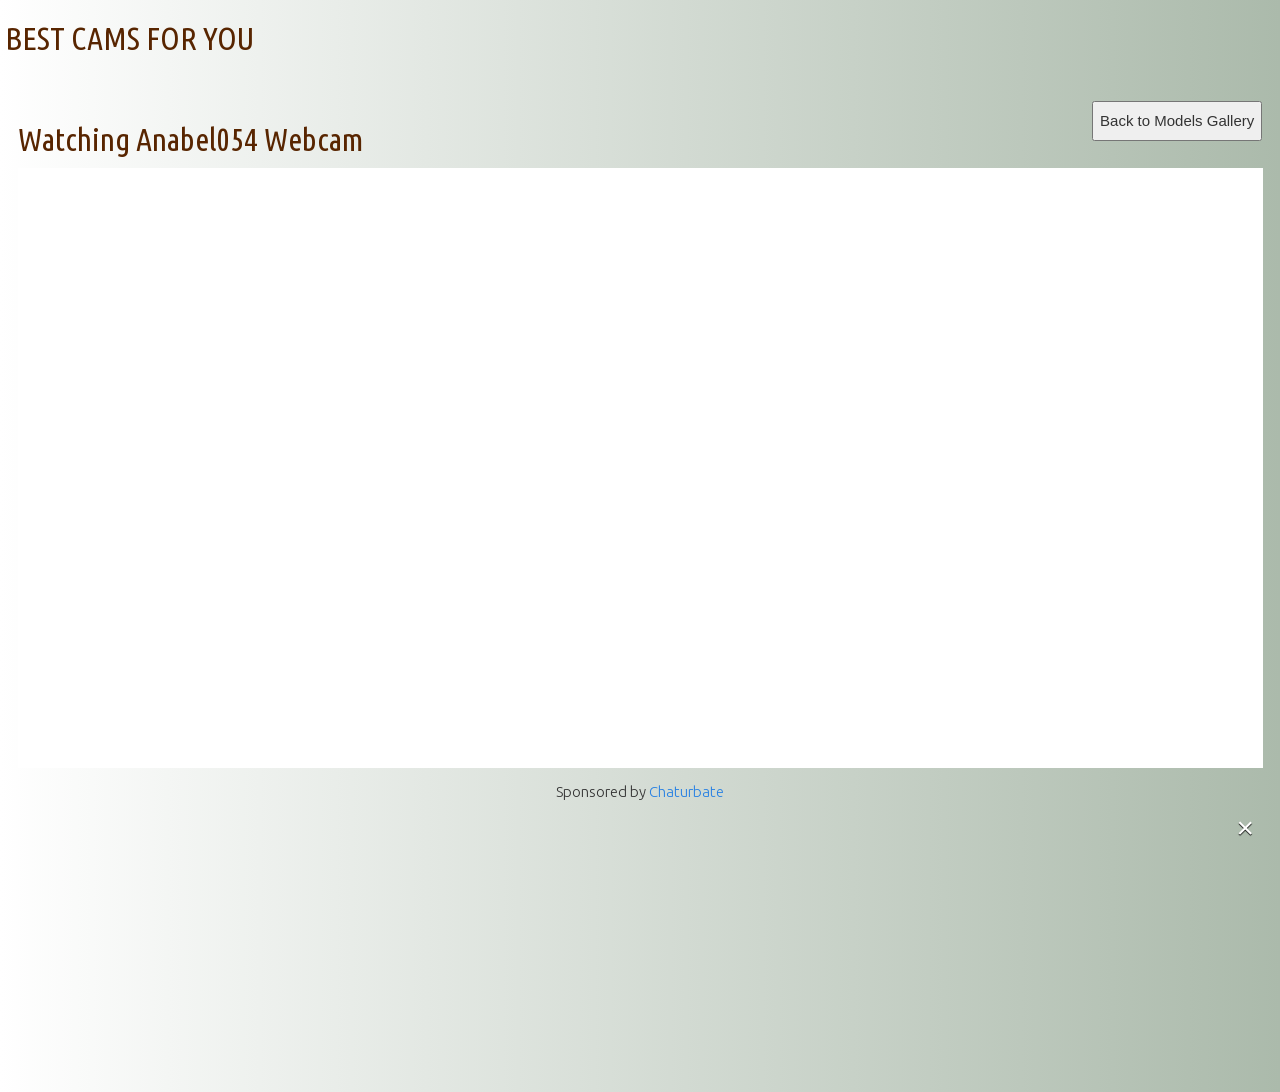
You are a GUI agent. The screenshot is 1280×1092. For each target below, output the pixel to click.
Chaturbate (686, 791)
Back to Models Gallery (1177, 120)
